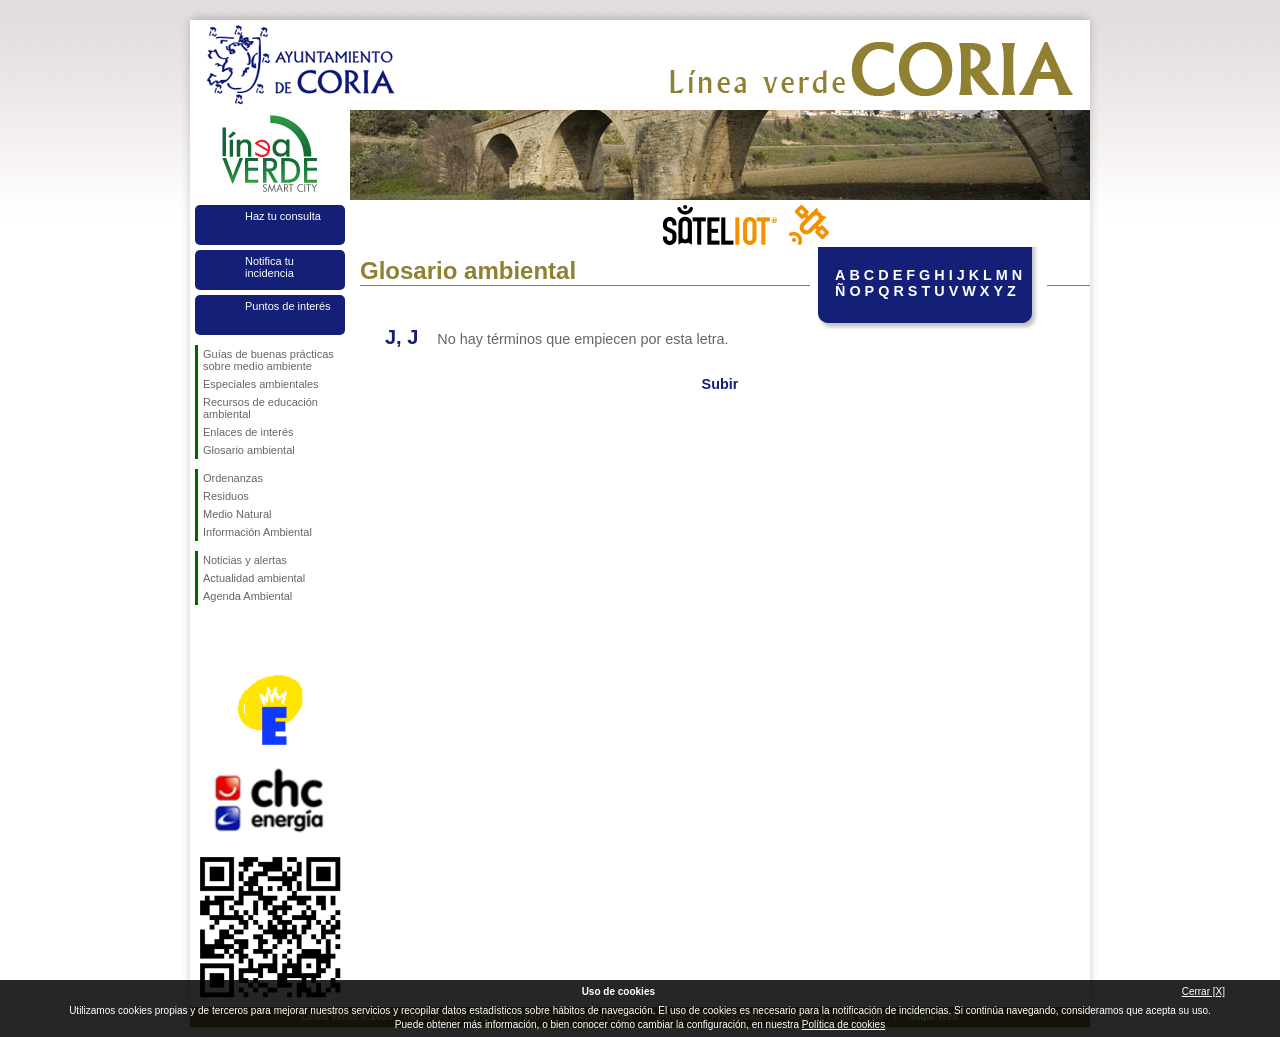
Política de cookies (843, 1024)
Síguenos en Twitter (240, 637)
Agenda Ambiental (247, 596)
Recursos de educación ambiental (260, 408)
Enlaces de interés (248, 432)
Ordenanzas (233, 478)
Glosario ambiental (249, 450)
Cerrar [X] (1203, 991)
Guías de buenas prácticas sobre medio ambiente (268, 360)
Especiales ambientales (261, 384)
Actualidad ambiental (254, 578)
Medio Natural (237, 514)
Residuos (226, 496)
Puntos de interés (288, 306)
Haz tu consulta (283, 216)
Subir (720, 384)
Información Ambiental (257, 532)
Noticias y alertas (245, 560)
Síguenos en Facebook (207, 637)
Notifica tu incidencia (269, 267)
